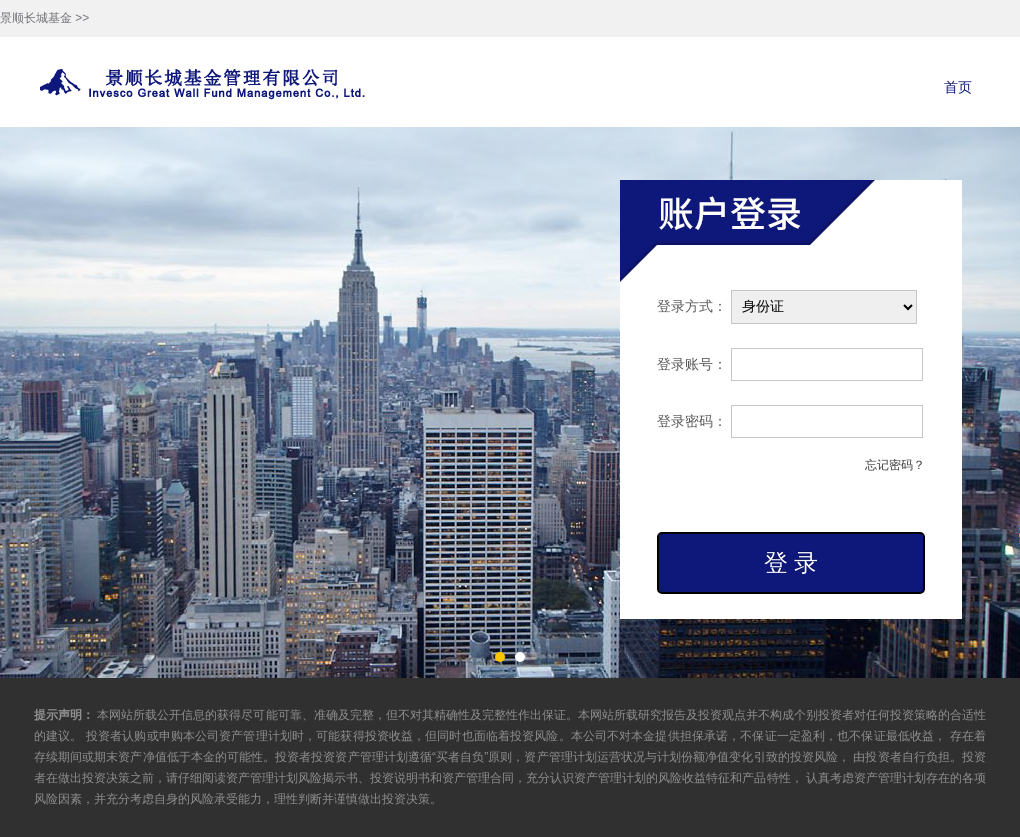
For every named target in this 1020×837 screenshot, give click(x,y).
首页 (958, 87)
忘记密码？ (895, 465)
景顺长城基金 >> (44, 18)
